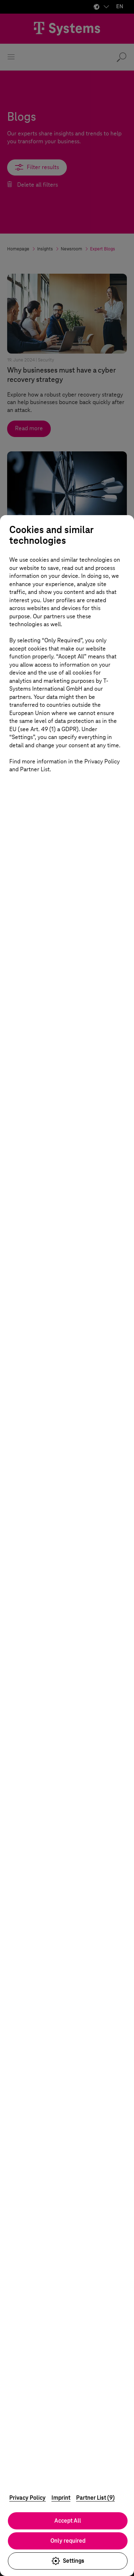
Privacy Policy (27, 2497)
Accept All (67, 2520)
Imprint (60, 2497)
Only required (67, 2540)
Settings (67, 2561)
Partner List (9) (95, 2497)
